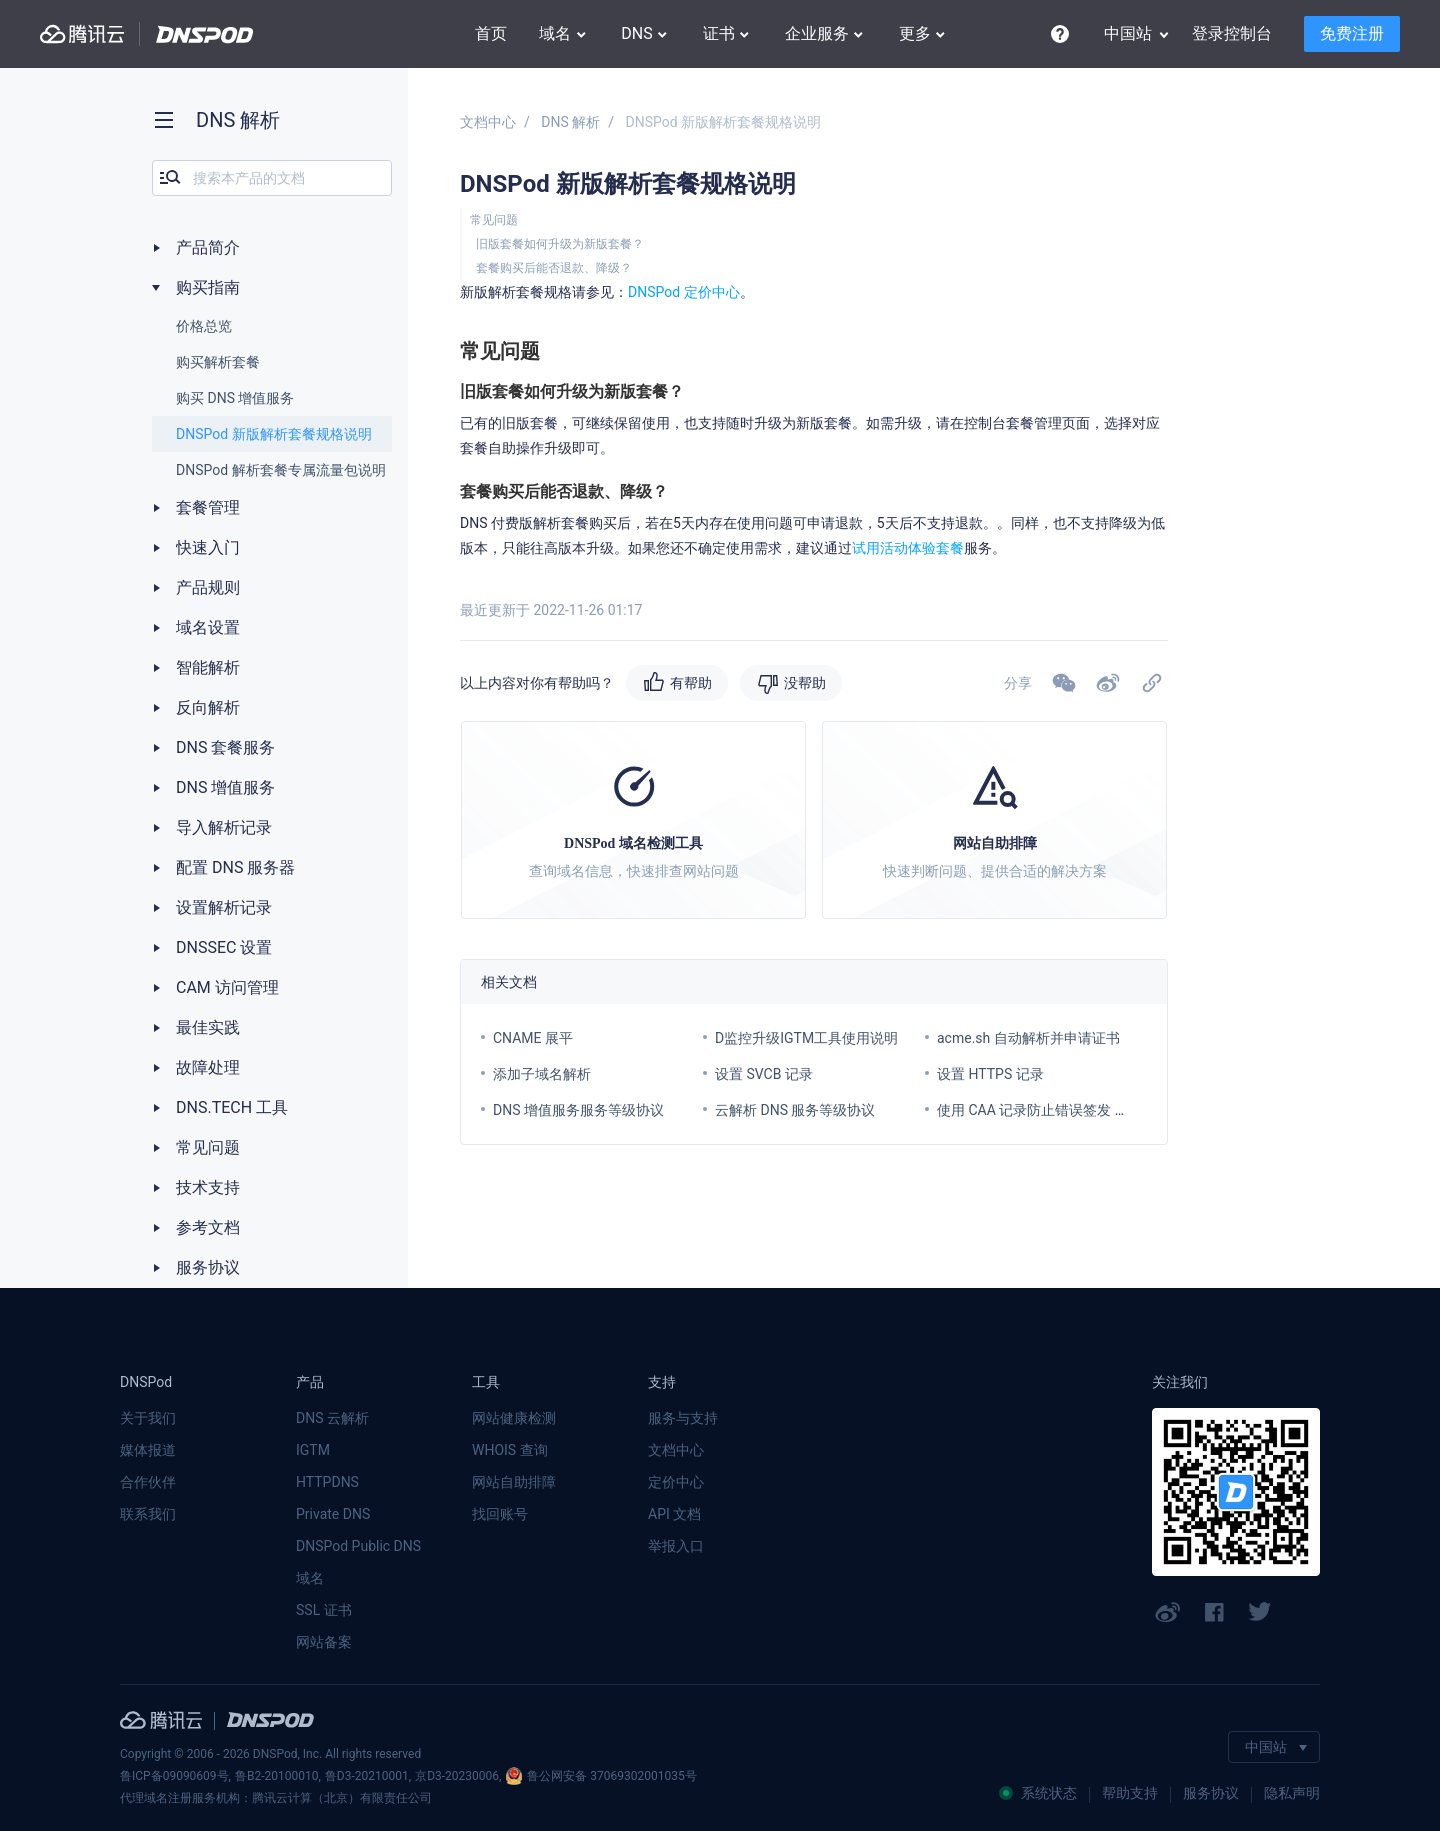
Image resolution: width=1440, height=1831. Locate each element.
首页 (491, 33)
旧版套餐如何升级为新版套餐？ (560, 244)
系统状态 (1038, 1793)
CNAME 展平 (533, 1038)
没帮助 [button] (805, 683)
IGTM (313, 1450)
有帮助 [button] (691, 683)
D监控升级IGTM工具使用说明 (806, 1038)
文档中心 (488, 122)
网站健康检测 (514, 1418)
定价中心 (676, 1482)
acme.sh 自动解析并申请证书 (1028, 1038)
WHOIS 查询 (510, 1450)
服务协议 (1211, 1793)
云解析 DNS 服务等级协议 (795, 1110)
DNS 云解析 (332, 1418)
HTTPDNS (327, 1482)
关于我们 (148, 1418)
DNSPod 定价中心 (684, 292)
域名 (310, 1578)
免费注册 (1352, 33)
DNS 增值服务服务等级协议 (578, 1110)
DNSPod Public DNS (358, 1546)
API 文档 (674, 1514)
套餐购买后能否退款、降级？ (554, 268)
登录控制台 (1232, 33)
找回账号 (500, 1514)
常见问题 (494, 220)
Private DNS (333, 1514)
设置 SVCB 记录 (764, 1074)
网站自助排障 (514, 1482)
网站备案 (324, 1642)
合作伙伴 (148, 1482)
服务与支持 (683, 1418)
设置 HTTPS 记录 (990, 1074)
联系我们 (148, 1514)
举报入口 (676, 1546)
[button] (1108, 683)
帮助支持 (1130, 1793)
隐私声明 (1292, 1793)
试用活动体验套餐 (908, 548)
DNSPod (205, 34)
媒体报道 (148, 1450)
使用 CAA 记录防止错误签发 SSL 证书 (1053, 1110)
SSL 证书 (324, 1610)
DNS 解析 (570, 122)
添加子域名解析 (542, 1074)
